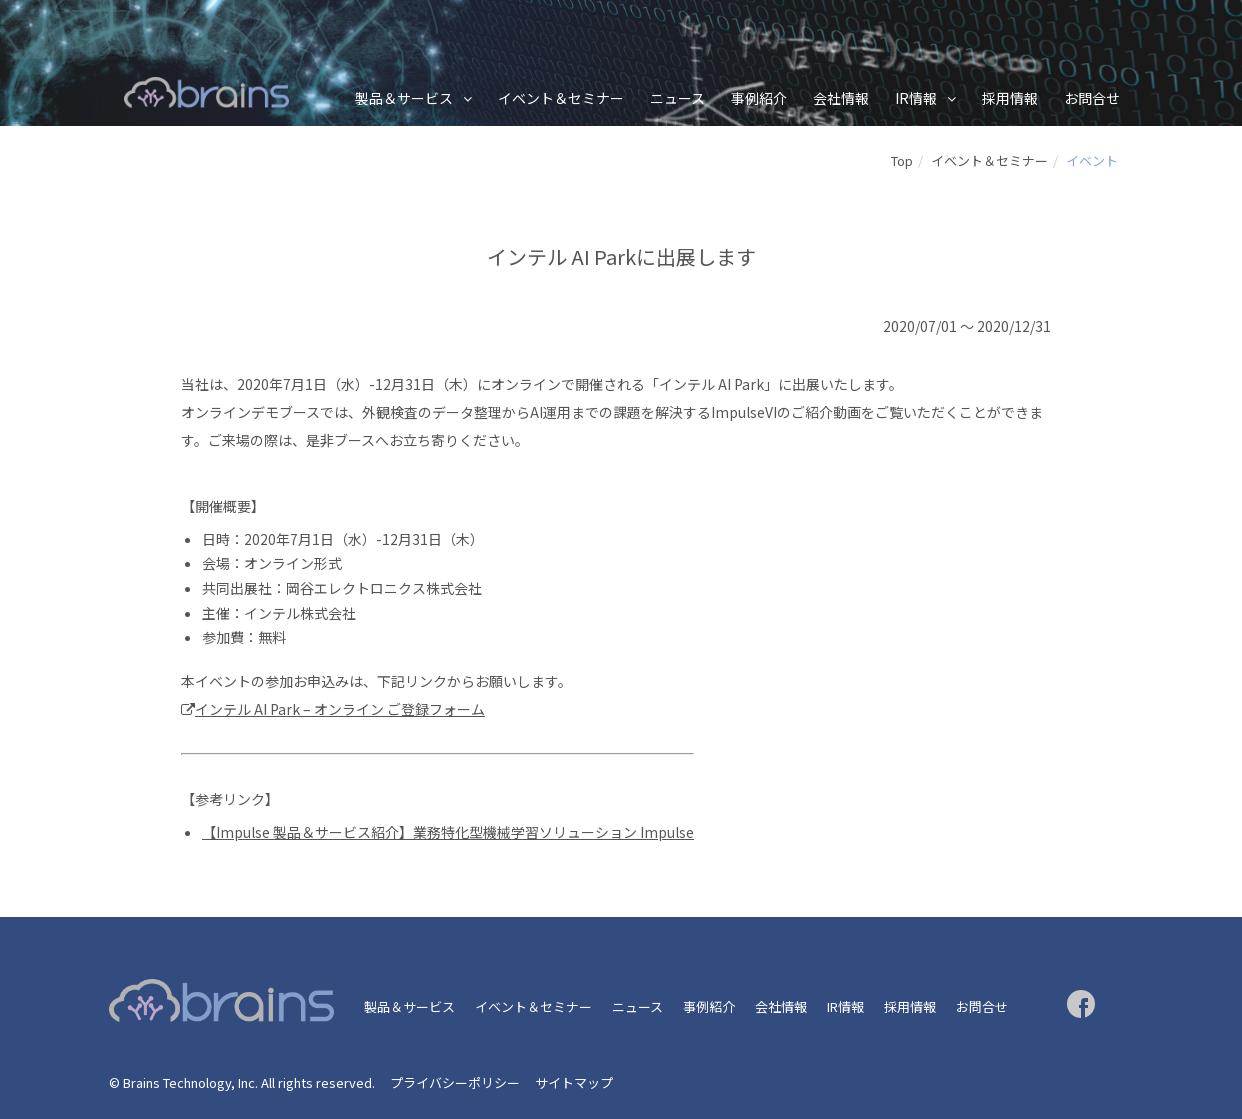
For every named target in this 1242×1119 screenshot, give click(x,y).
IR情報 (916, 98)
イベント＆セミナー (561, 98)
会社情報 (841, 98)
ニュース (677, 98)
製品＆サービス (404, 98)
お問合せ (1092, 98)
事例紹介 (759, 98)
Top (902, 160)
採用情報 (1010, 98)
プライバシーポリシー (455, 1082)
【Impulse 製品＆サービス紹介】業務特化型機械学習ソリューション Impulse (448, 832)
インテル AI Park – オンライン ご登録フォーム (340, 709)
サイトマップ (574, 1082)
